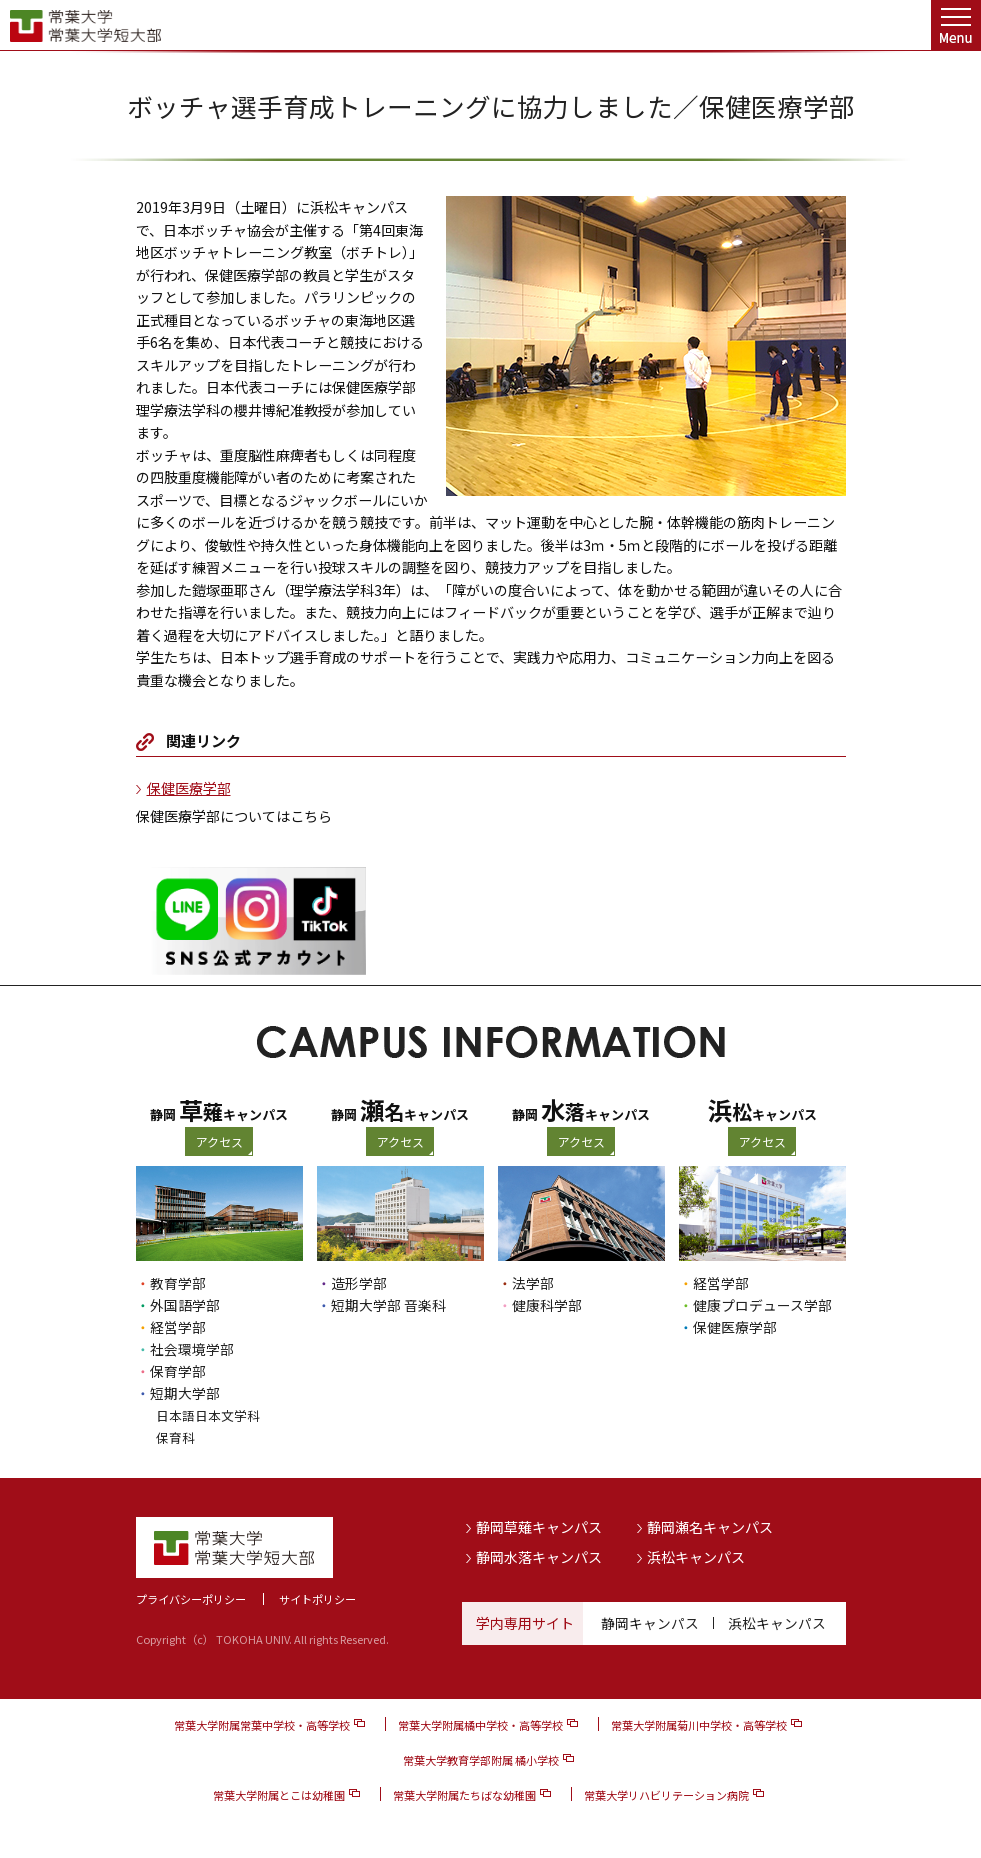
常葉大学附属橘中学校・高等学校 (480, 1725)
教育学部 (178, 1283)
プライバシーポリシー (191, 1599)
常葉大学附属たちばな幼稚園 (464, 1795)
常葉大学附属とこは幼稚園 (279, 1795)
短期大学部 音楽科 (388, 1305)
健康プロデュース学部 (762, 1305)
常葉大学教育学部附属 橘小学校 (481, 1760)
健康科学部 (547, 1305)
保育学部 (178, 1371)
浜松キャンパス (696, 1556)
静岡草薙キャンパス (539, 1527)
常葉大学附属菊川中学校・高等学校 (699, 1725)
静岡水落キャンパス (539, 1556)
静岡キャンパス (650, 1623)
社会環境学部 (192, 1349)
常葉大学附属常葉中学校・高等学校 (262, 1725)
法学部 (533, 1283)
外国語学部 (185, 1305)
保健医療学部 (189, 788)
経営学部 (178, 1327)
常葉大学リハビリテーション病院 (666, 1795)
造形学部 (359, 1283)
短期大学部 (185, 1393)
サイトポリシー (317, 1599)
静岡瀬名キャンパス (710, 1527)
